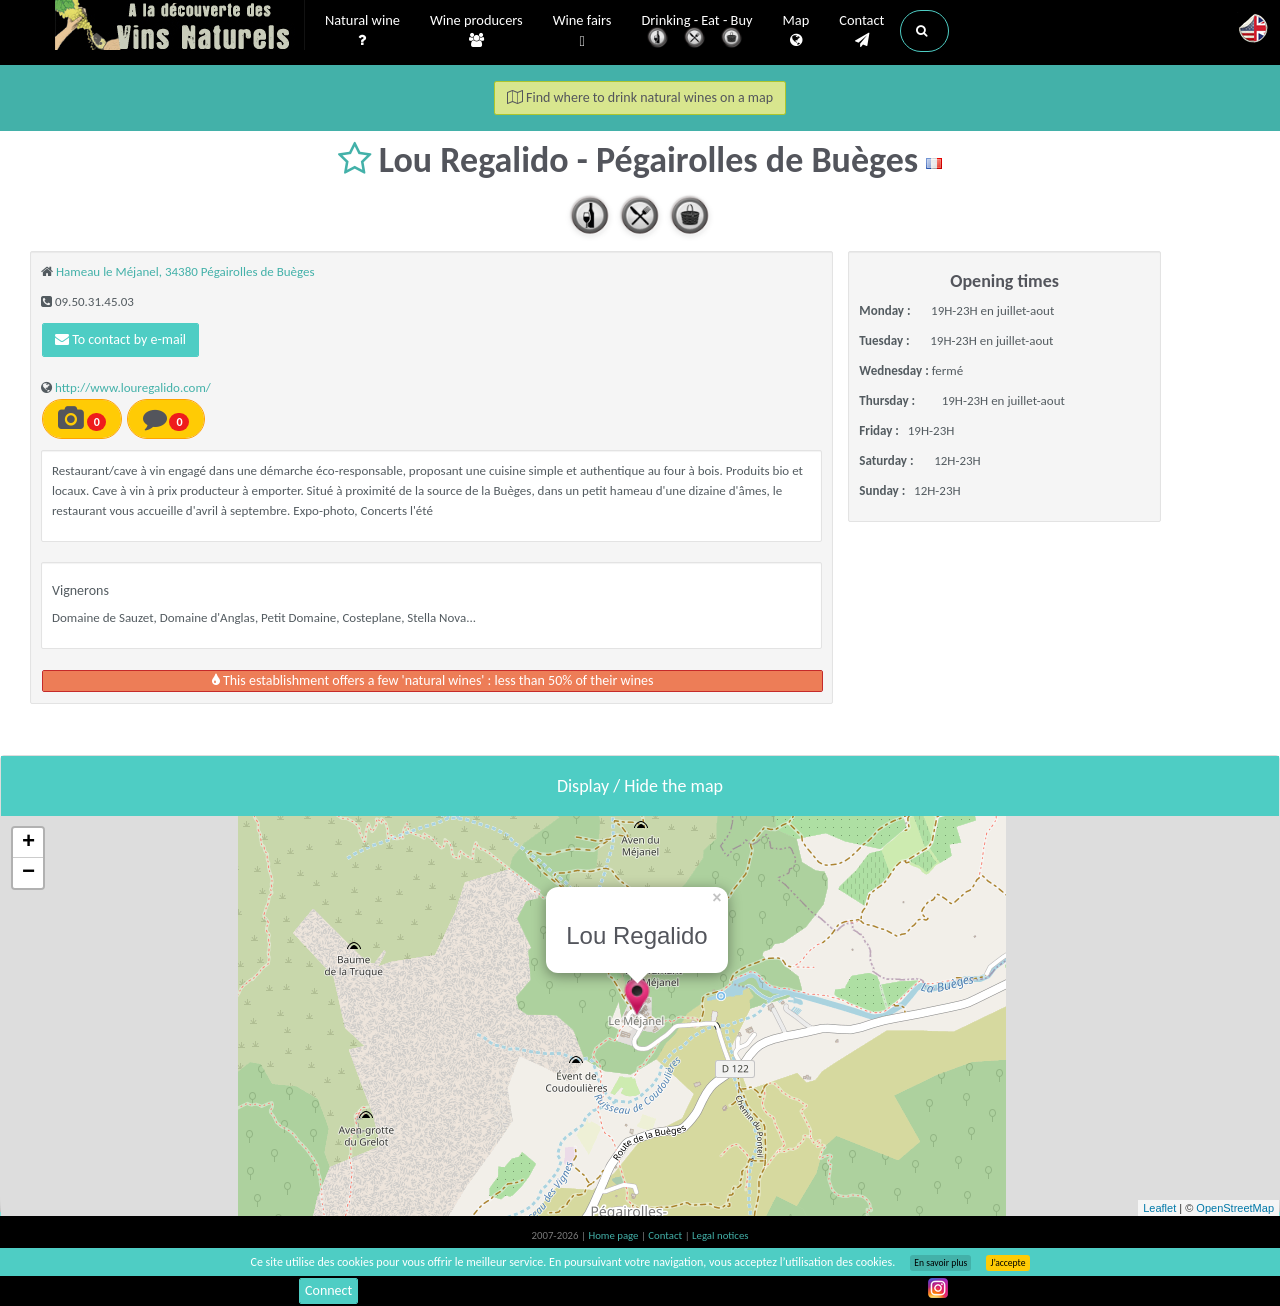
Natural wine (362, 31)
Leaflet (1159, 1208)
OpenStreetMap (1235, 1208)
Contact (861, 31)
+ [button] (28, 843)
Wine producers (476, 31)
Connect (328, 1290)
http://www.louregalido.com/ (133, 387)
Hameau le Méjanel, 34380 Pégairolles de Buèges (185, 271)
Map (796, 31)
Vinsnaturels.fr (180, 27)
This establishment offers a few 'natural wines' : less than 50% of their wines (433, 680)
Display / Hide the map (640, 786)
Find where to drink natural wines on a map (640, 97)
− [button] (28, 873)
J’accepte (1007, 1263)
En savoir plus (940, 1263)
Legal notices (720, 1235)
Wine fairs (582, 31)
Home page (614, 1235)
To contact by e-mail (120, 339)
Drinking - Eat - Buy (697, 32)
